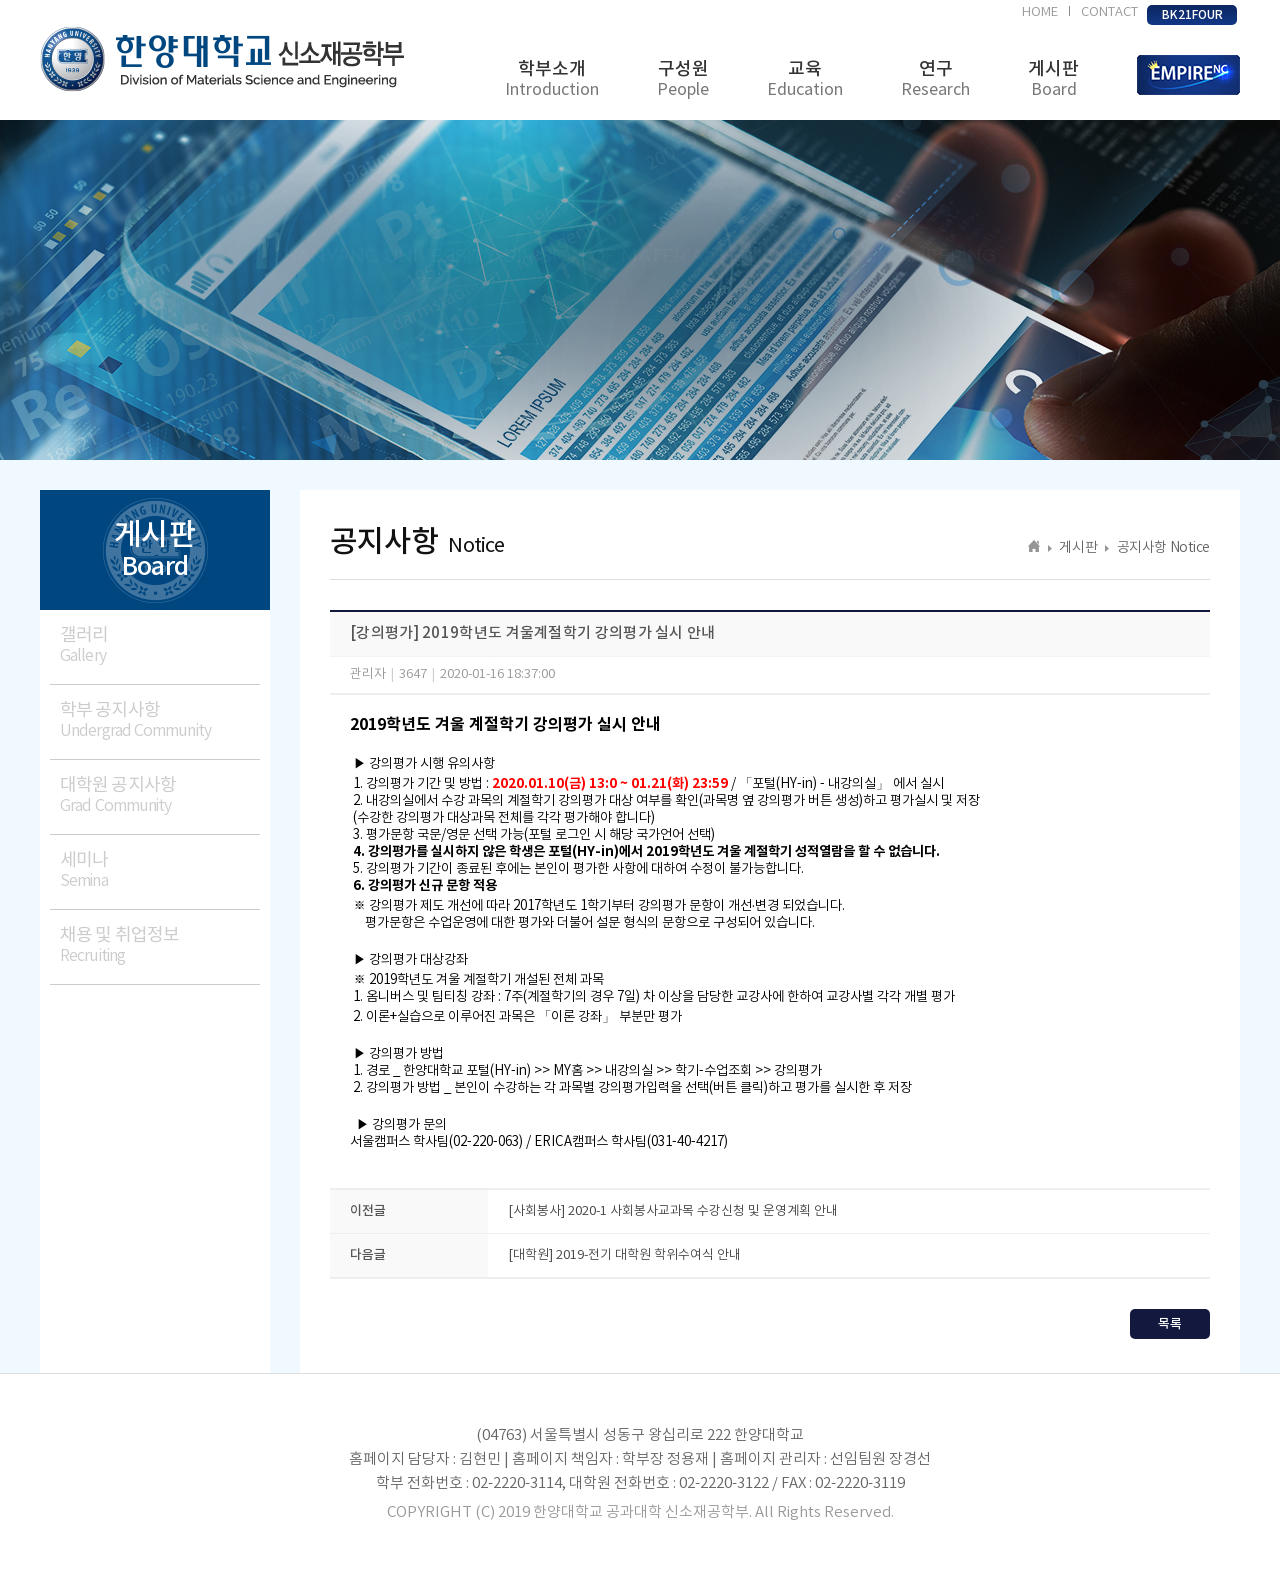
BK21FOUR (1192, 15)
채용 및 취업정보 (160, 945)
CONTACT (1109, 12)
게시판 (1053, 79)
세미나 (160, 870)
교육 (805, 79)
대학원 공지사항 (160, 795)
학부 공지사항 (160, 720)
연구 (935, 79)
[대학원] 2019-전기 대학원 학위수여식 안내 (624, 1255)
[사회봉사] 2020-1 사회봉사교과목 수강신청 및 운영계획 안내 (673, 1211)
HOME (1040, 12)
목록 (1170, 1324)
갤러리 (160, 645)
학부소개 (552, 79)
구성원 (683, 79)
